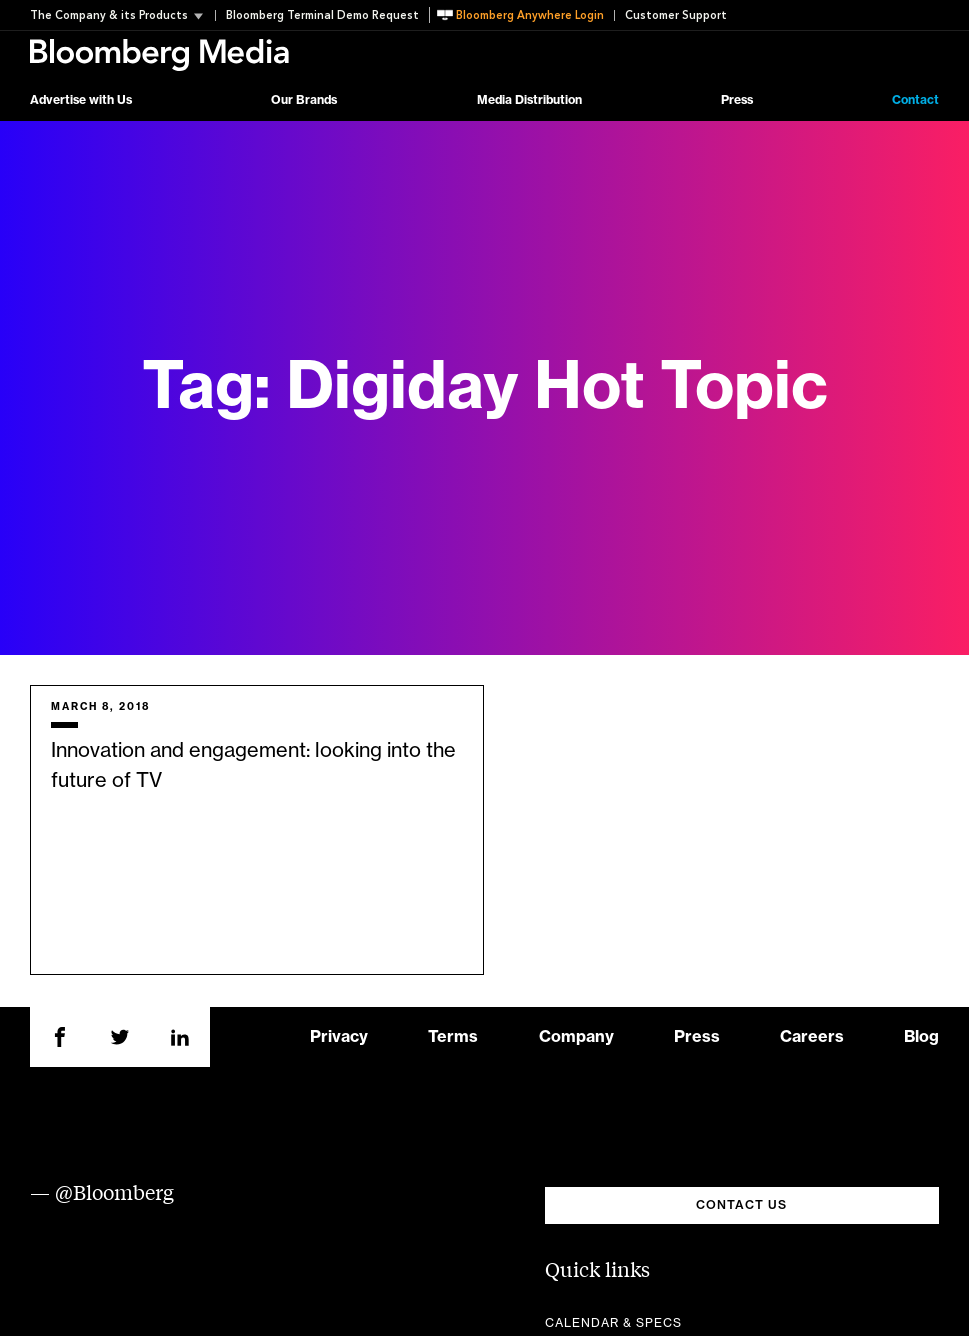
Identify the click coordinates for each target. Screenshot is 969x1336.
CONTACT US (741, 1205)
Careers (812, 1037)
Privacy (339, 1037)
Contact (915, 100)
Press (737, 100)
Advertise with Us (81, 100)
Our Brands (304, 100)
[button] (122, 15)
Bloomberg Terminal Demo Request (322, 15)
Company (576, 1037)
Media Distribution (529, 100)
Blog (921, 1037)
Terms (453, 1037)
